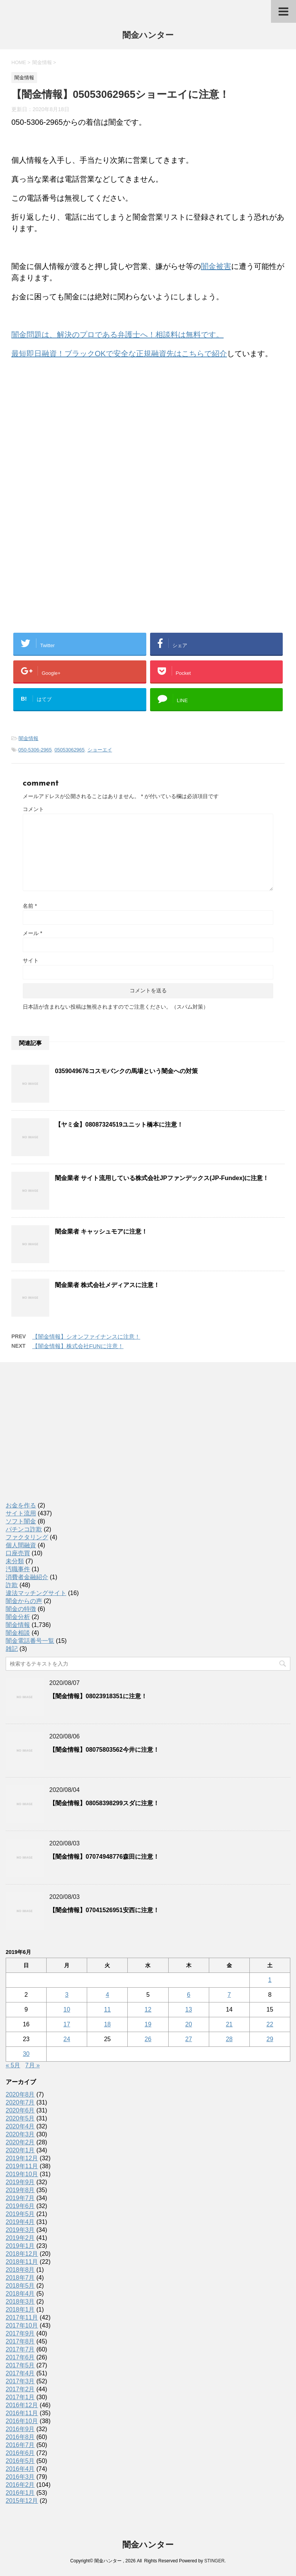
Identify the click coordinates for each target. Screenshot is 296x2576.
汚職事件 (18, 1569)
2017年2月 (20, 2389)
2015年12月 (22, 2500)
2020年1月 (20, 2150)
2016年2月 (20, 2485)
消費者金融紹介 (27, 1577)
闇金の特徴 (21, 1609)
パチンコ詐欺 (24, 1529)
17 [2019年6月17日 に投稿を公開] (66, 2024)
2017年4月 (20, 2373)
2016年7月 (20, 2445)
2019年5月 (20, 2214)
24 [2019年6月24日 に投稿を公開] (66, 2039)
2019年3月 (20, 2230)
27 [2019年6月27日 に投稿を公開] (188, 2039)
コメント (33, 809)
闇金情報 (28, 738)
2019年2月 (20, 2238)
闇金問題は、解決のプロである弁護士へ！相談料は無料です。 (117, 334)
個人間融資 (21, 1545)
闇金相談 (18, 1633)
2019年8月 (20, 2190)
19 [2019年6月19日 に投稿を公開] (148, 2024)
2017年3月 (20, 2381)
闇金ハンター (148, 35)
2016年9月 (20, 2429)
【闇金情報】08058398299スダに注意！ (104, 1803)
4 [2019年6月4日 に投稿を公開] (107, 1994)
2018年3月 (20, 2301)
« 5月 (13, 2065)
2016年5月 (20, 2461)
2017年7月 (20, 2349)
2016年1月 (20, 2493)
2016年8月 (20, 2437)
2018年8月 (20, 2269)
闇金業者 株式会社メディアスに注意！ (107, 1285)
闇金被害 (216, 266)
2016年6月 (20, 2453)
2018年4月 (20, 2293)
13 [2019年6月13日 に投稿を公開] (188, 2009)
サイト (31, 960)
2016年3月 (20, 2477)
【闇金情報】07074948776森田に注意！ (104, 1856)
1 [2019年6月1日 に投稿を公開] (269, 1980)
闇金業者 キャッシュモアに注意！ (101, 1231)
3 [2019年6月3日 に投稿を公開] (67, 1994)
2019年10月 (22, 2174)
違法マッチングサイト (36, 1593)
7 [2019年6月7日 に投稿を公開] (229, 1994)
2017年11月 (22, 2317)
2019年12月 (22, 2158)
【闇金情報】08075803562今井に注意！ (104, 1749)
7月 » (32, 2065)
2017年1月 (20, 2397)
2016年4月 (20, 2469)
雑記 (12, 1649)
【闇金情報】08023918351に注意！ (98, 1696)
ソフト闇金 (21, 1521)
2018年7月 (20, 2277)
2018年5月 (20, 2285)
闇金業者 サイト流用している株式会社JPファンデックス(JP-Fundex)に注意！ (162, 1178)
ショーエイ (100, 750)
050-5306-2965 (35, 750)
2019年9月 (20, 2182)
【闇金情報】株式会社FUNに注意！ (78, 1346)
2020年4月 (20, 2126)
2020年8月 (20, 2094)
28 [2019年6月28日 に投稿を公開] (229, 2039)
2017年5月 (20, 2365)
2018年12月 (22, 2254)
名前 (30, 906)
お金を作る (21, 1505)
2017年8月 (20, 2341)
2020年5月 (20, 2118)
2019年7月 (20, 2198)
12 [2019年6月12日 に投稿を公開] (148, 2009)
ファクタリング (27, 1537)
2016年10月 (22, 2421)
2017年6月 (20, 2357)
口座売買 (18, 1553)
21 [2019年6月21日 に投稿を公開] (229, 2024)
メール (32, 933)
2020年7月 (20, 2102)
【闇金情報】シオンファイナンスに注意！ (86, 1336)
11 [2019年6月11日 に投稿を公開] (107, 2009)
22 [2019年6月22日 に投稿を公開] (269, 2024)
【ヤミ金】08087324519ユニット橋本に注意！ (119, 1124)
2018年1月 (20, 2309)
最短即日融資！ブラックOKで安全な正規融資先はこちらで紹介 (119, 353)
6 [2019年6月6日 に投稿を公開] (188, 1994)
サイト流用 (21, 1513)
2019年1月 (20, 2246)
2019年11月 (22, 2166)
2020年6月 (20, 2110)
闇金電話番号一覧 (30, 1641)
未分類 (15, 1561)
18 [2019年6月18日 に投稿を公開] (107, 2024)
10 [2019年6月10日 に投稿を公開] (66, 2009)
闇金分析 (18, 1617)
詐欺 (12, 1585)
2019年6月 (20, 2206)
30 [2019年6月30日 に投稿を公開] (26, 2054)
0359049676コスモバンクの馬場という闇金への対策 (126, 1071)
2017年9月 (20, 2333)
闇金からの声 (24, 1601)
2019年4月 (20, 2222)
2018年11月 (22, 2262)
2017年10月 (22, 2325)
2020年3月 (20, 2134)
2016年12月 (22, 2405)
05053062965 (70, 750)
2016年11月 (22, 2413)
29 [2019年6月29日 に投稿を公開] (269, 2039)
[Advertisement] (68, 444)
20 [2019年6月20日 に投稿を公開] (188, 2024)
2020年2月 (20, 2142)
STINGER (214, 2560)
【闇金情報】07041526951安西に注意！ (104, 1910)
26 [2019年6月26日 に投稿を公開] (148, 2039)
